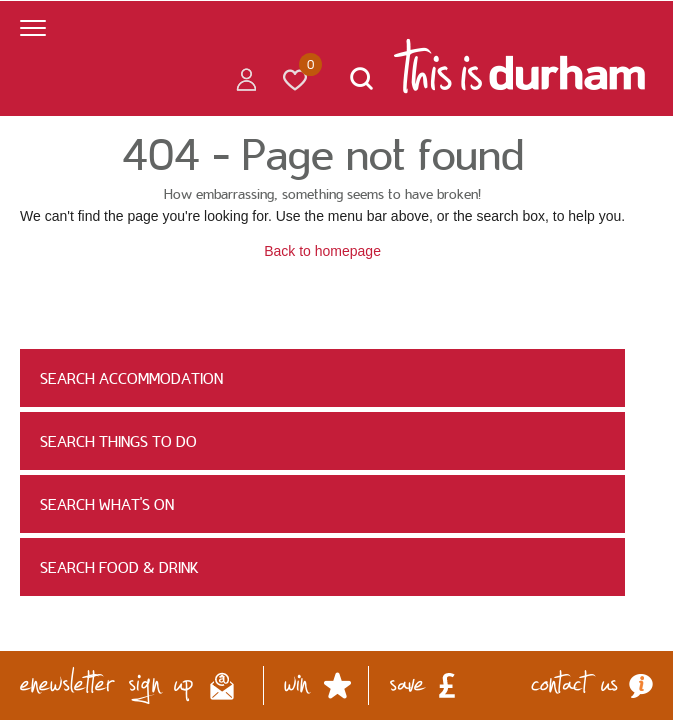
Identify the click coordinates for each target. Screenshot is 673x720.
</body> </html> (336, 360)
